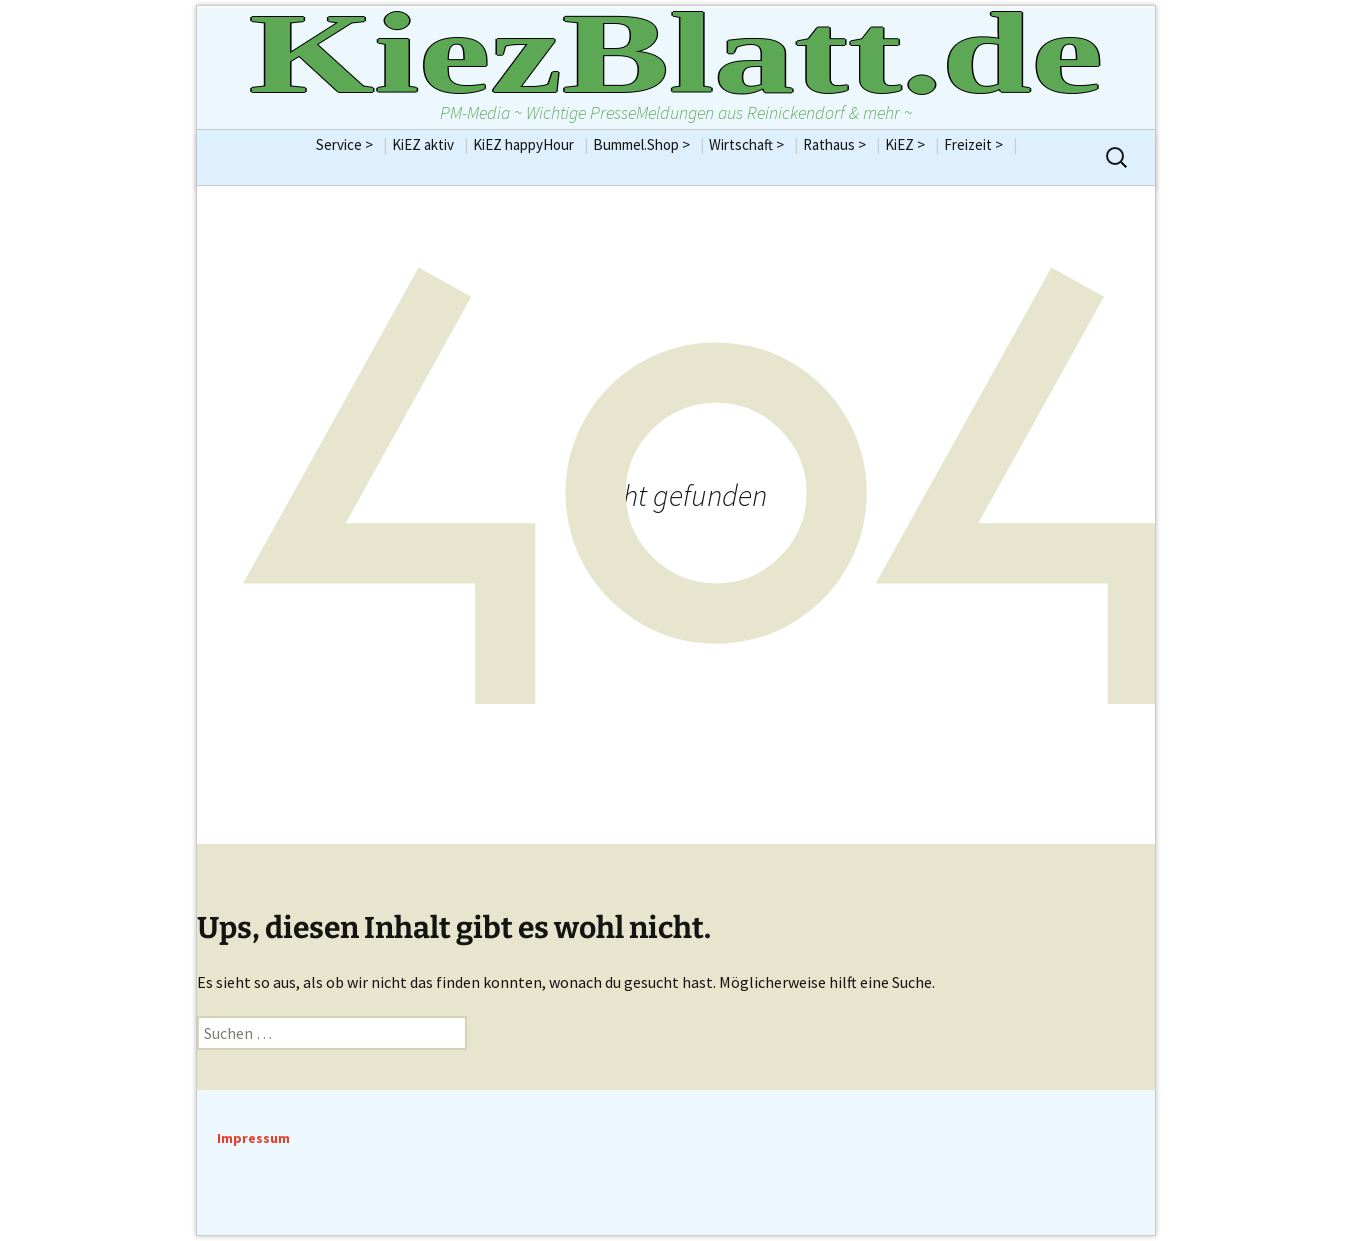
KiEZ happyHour (530, 144)
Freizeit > (980, 144)
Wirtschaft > (753, 144)
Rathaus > (841, 144)
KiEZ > (912, 144)
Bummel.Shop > (648, 144)
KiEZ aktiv (430, 144)
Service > (351, 144)
